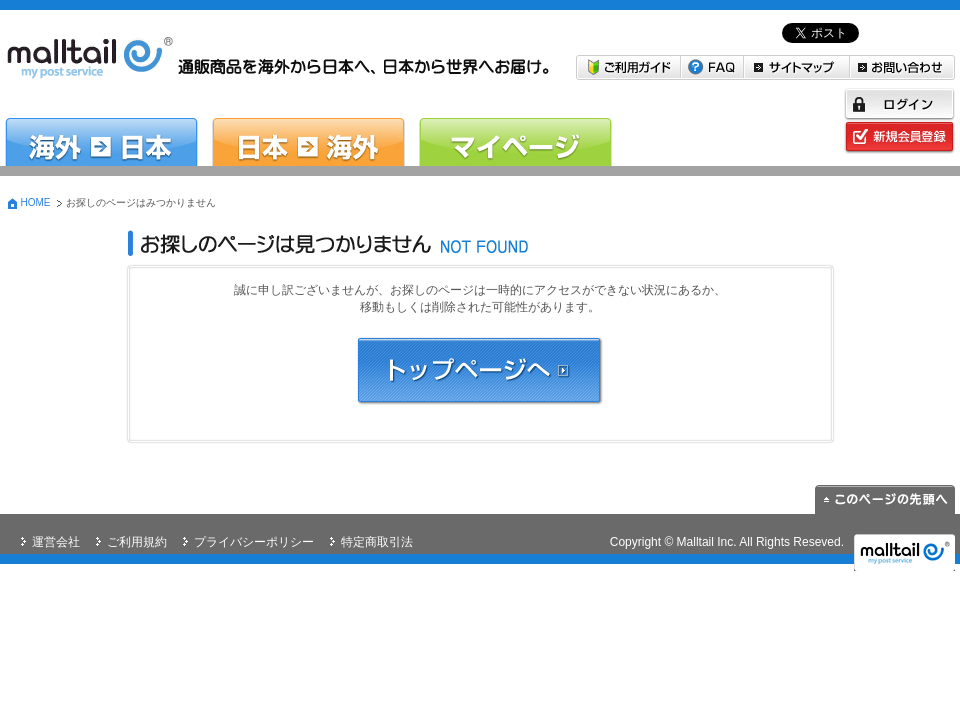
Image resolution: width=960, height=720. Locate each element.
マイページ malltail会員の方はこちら (515, 128)
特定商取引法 (377, 542)
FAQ (712, 67)
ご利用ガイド (628, 67)
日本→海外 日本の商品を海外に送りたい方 (308, 128)
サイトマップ (797, 67)
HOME (36, 202)
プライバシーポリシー (254, 542)
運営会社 (56, 542)
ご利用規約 (137, 542)
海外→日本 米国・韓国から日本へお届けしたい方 (101, 128)
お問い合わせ (902, 67)
